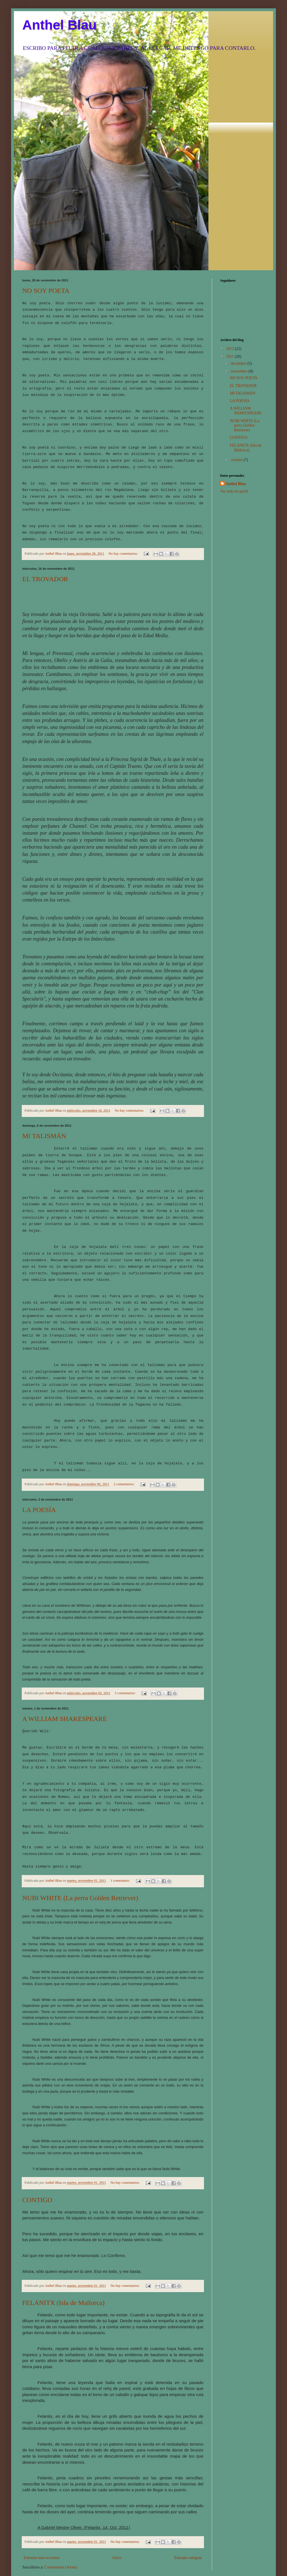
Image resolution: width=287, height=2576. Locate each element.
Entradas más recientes (41, 2511)
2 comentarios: (124, 1446)
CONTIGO (37, 2153)
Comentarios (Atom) (60, 2520)
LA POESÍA (39, 1471)
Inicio (116, 2511)
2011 (230, 356)
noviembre (239, 371)
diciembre (239, 363)
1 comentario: (120, 1834)
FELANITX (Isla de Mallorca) (63, 2256)
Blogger (194, 2551)
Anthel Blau (59, 25)
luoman (147, 2551)
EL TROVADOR (45, 563)
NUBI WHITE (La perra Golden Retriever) (80, 1851)
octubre (237, 460)
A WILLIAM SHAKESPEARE (64, 1680)
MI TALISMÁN (44, 1120)
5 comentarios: (126, 1655)
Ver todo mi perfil (234, 491)
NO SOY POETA (45, 290)
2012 (230, 349)
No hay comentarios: (123, 538)
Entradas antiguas (188, 2511)
